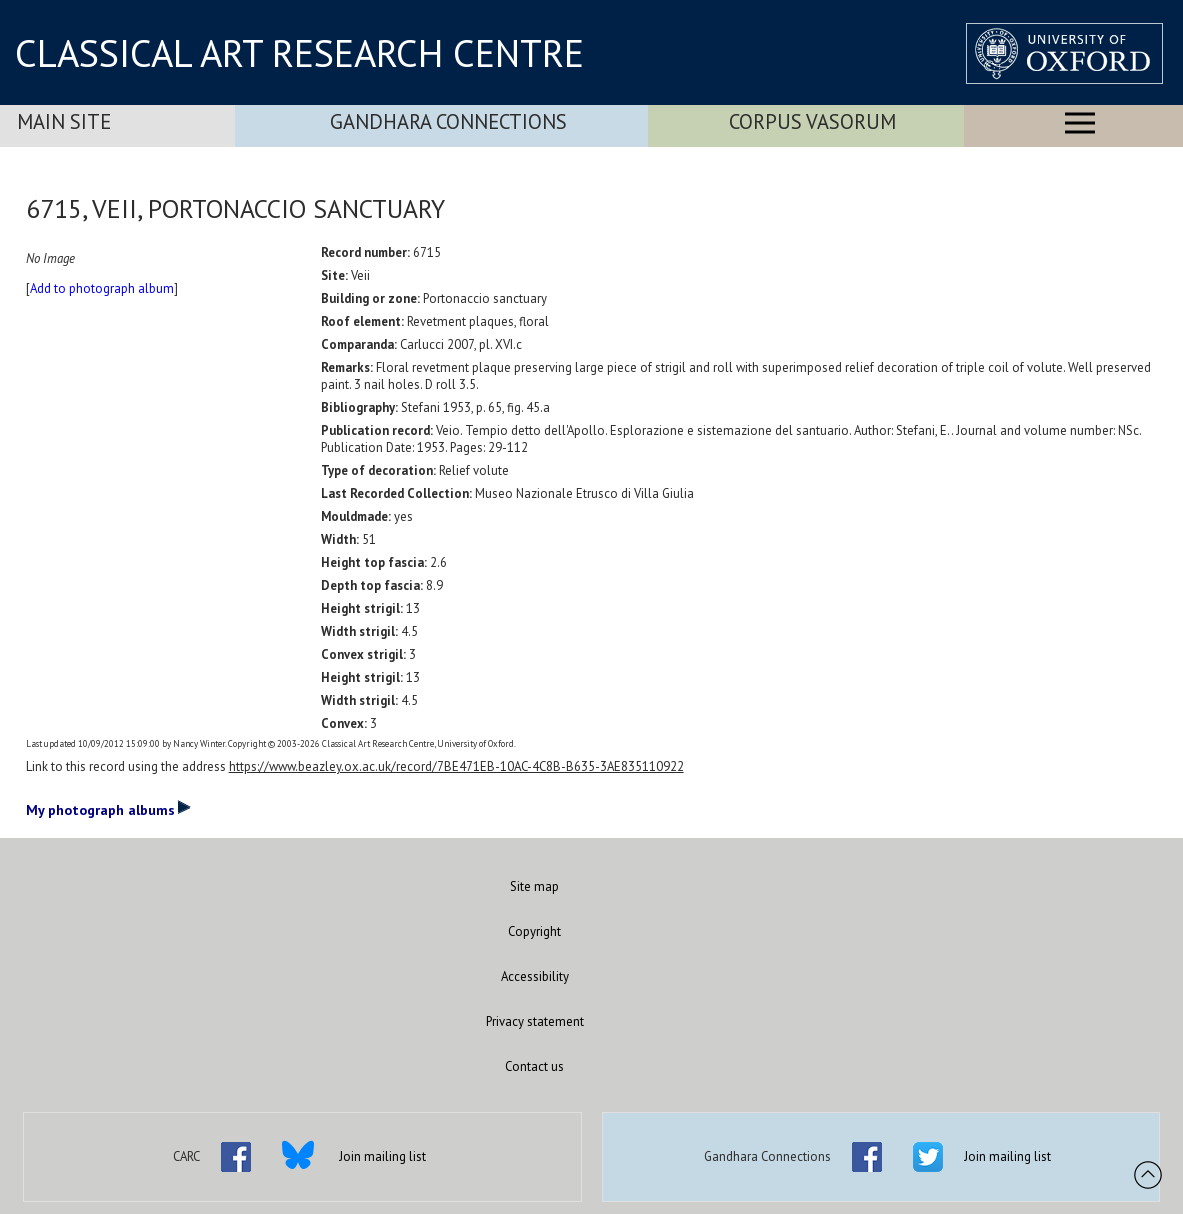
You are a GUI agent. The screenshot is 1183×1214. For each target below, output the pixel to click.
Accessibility (535, 976)
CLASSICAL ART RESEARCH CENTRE (299, 53)
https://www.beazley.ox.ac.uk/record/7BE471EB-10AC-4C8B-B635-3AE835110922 (456, 766)
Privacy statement (535, 1021)
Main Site (64, 121)
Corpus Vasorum (812, 121)
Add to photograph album (102, 288)
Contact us (534, 1066)
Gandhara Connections (448, 121)
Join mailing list (382, 1156)
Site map (534, 886)
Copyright (534, 931)
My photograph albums (108, 809)
